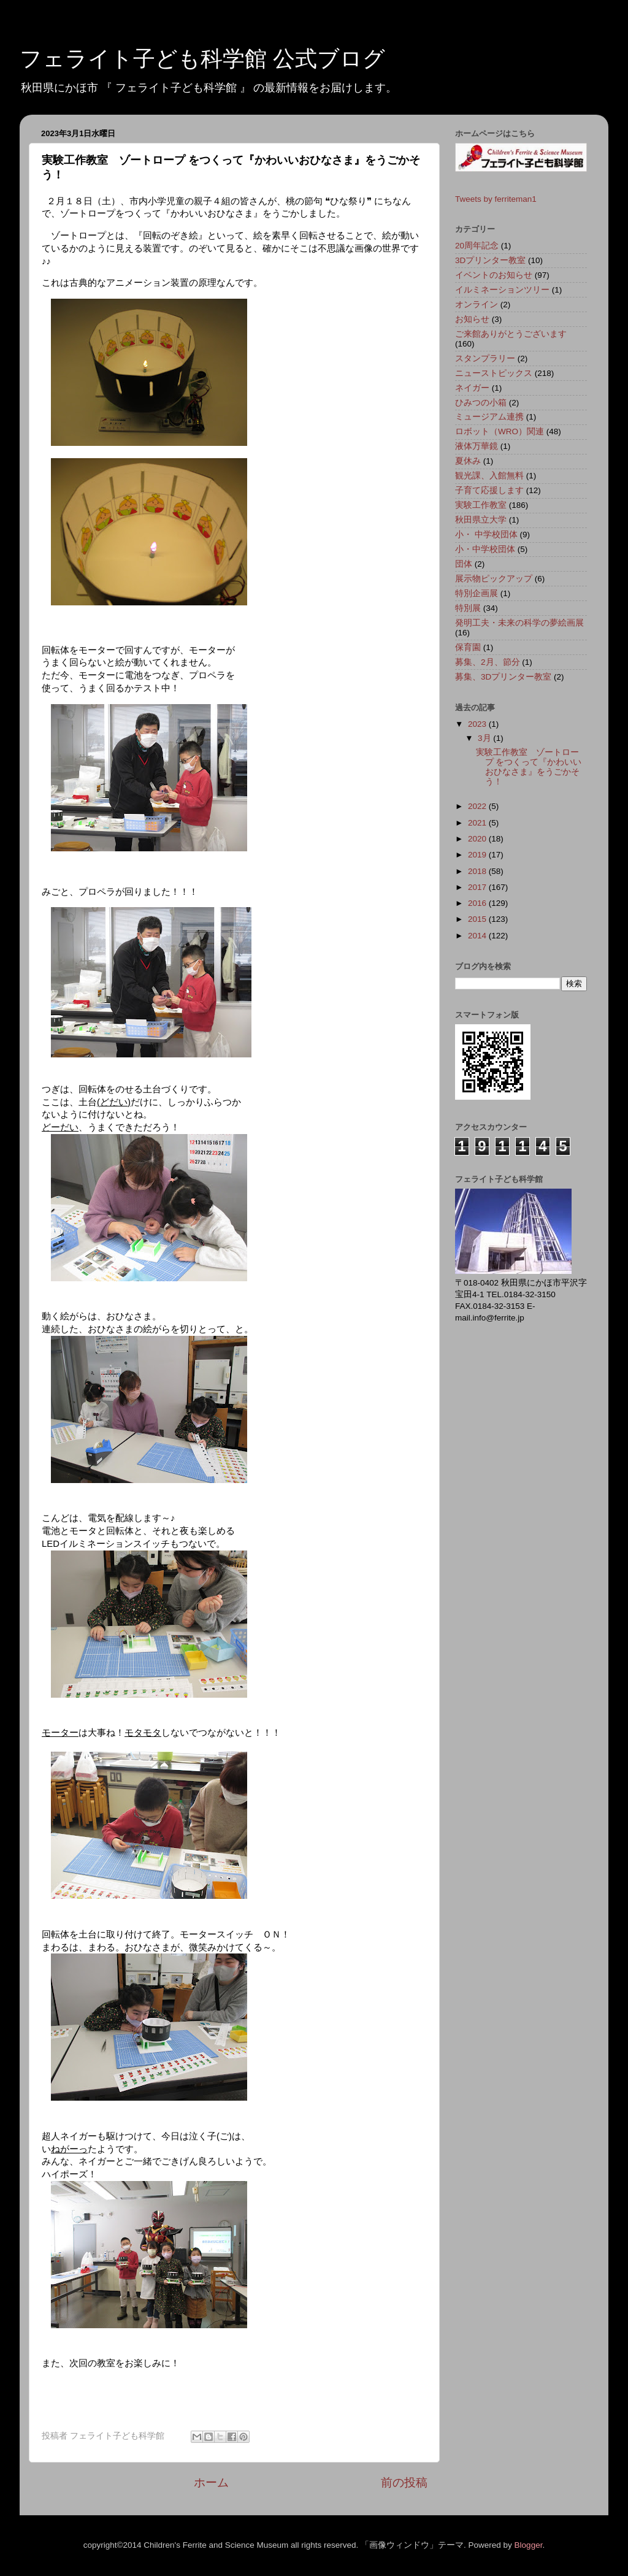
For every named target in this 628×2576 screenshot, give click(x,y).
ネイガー (472, 388)
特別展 (468, 608)
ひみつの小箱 (481, 402)
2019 (478, 854)
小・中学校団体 (485, 549)
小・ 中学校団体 (486, 534)
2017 (478, 887)
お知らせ (472, 319)
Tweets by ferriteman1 (496, 199)
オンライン (476, 304)
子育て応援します (489, 490)
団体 (463, 564)
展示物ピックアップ (493, 578)
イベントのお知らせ (493, 275)
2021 (478, 822)
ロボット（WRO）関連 (499, 431)
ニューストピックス (493, 373)
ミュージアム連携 (489, 416)
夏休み (468, 461)
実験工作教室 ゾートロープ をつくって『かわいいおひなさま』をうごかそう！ (529, 767)
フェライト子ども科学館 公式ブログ (202, 58)
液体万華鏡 (476, 446)
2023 (478, 724)
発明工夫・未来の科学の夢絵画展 (519, 622)
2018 (478, 871)
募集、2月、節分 (487, 662)
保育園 (468, 647)
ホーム (211, 2482)
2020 (478, 838)
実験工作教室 (481, 505)
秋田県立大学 (481, 519)
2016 (478, 903)
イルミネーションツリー (502, 289)
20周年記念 (477, 245)
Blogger (529, 2545)
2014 (478, 935)
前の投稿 (404, 2482)
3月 (485, 738)
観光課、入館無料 (489, 475)
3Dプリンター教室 (490, 260)
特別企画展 (476, 593)
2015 (478, 919)
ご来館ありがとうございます (511, 334)
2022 (478, 806)
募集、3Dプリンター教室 (503, 676)
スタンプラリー (485, 358)
